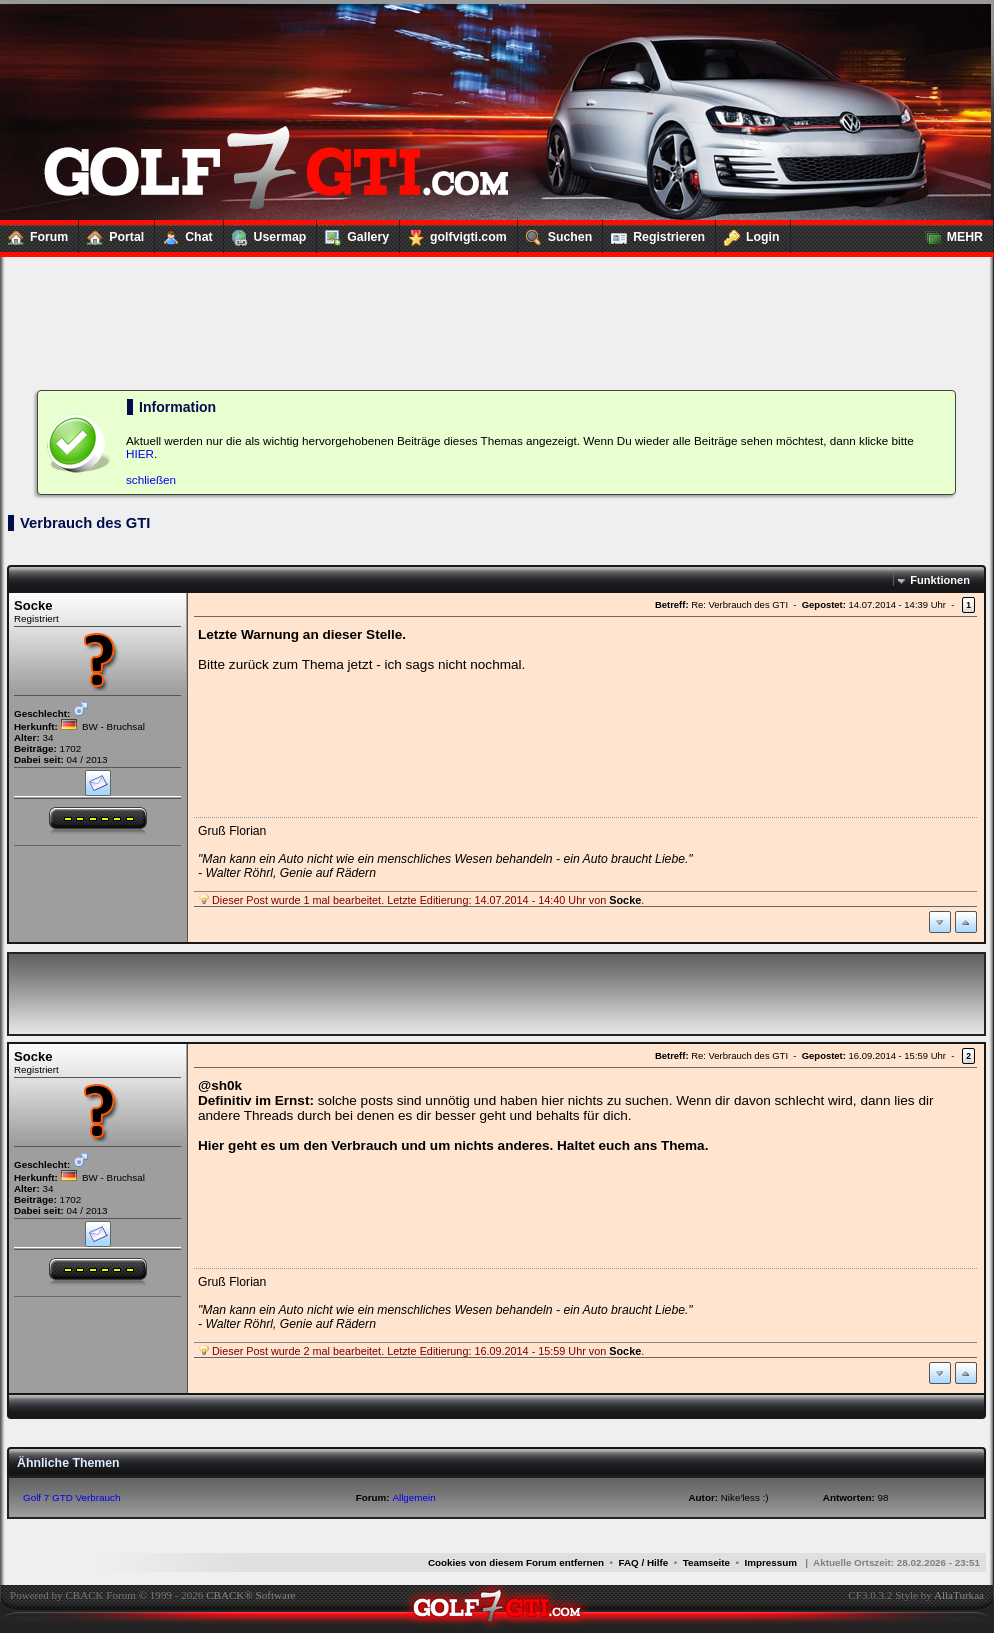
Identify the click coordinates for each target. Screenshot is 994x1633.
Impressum (770, 1562)
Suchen (555, 233)
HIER (140, 453)
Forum (34, 233)
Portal (111, 233)
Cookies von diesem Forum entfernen (516, 1562)
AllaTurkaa (959, 1595)
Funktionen (940, 580)
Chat (183, 233)
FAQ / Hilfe (644, 1562)
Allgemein (413, 1497)
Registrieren (654, 233)
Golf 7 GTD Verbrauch (71, 1497)
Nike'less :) (745, 1497)
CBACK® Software (250, 1595)
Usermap (265, 233)
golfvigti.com (453, 233)
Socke (33, 605)
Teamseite (706, 1562)
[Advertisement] (496, 300)
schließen (151, 479)
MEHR (950, 233)
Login (748, 233)
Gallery (353, 233)
